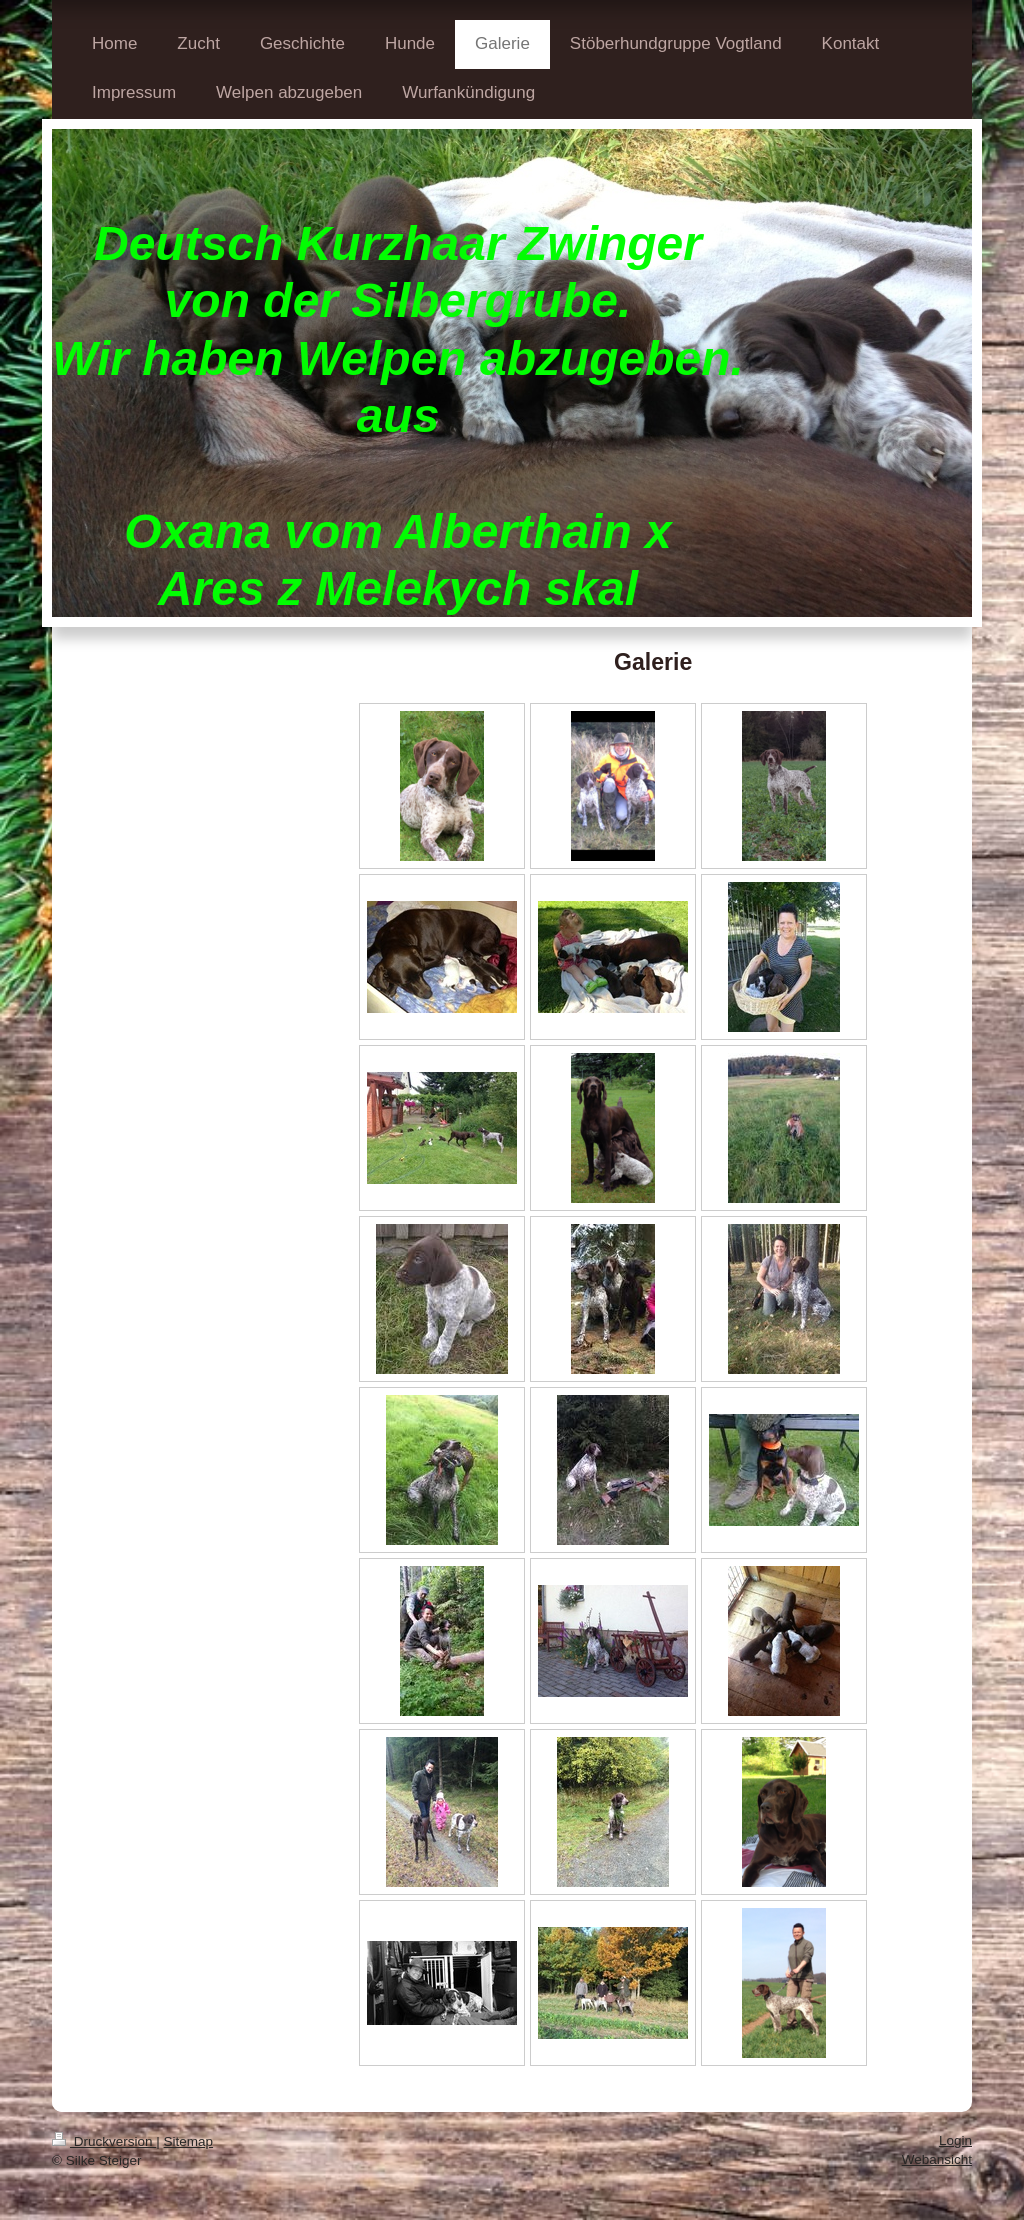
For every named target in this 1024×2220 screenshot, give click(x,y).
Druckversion (104, 2141)
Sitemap (189, 2141)
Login (955, 2140)
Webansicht (937, 2159)
